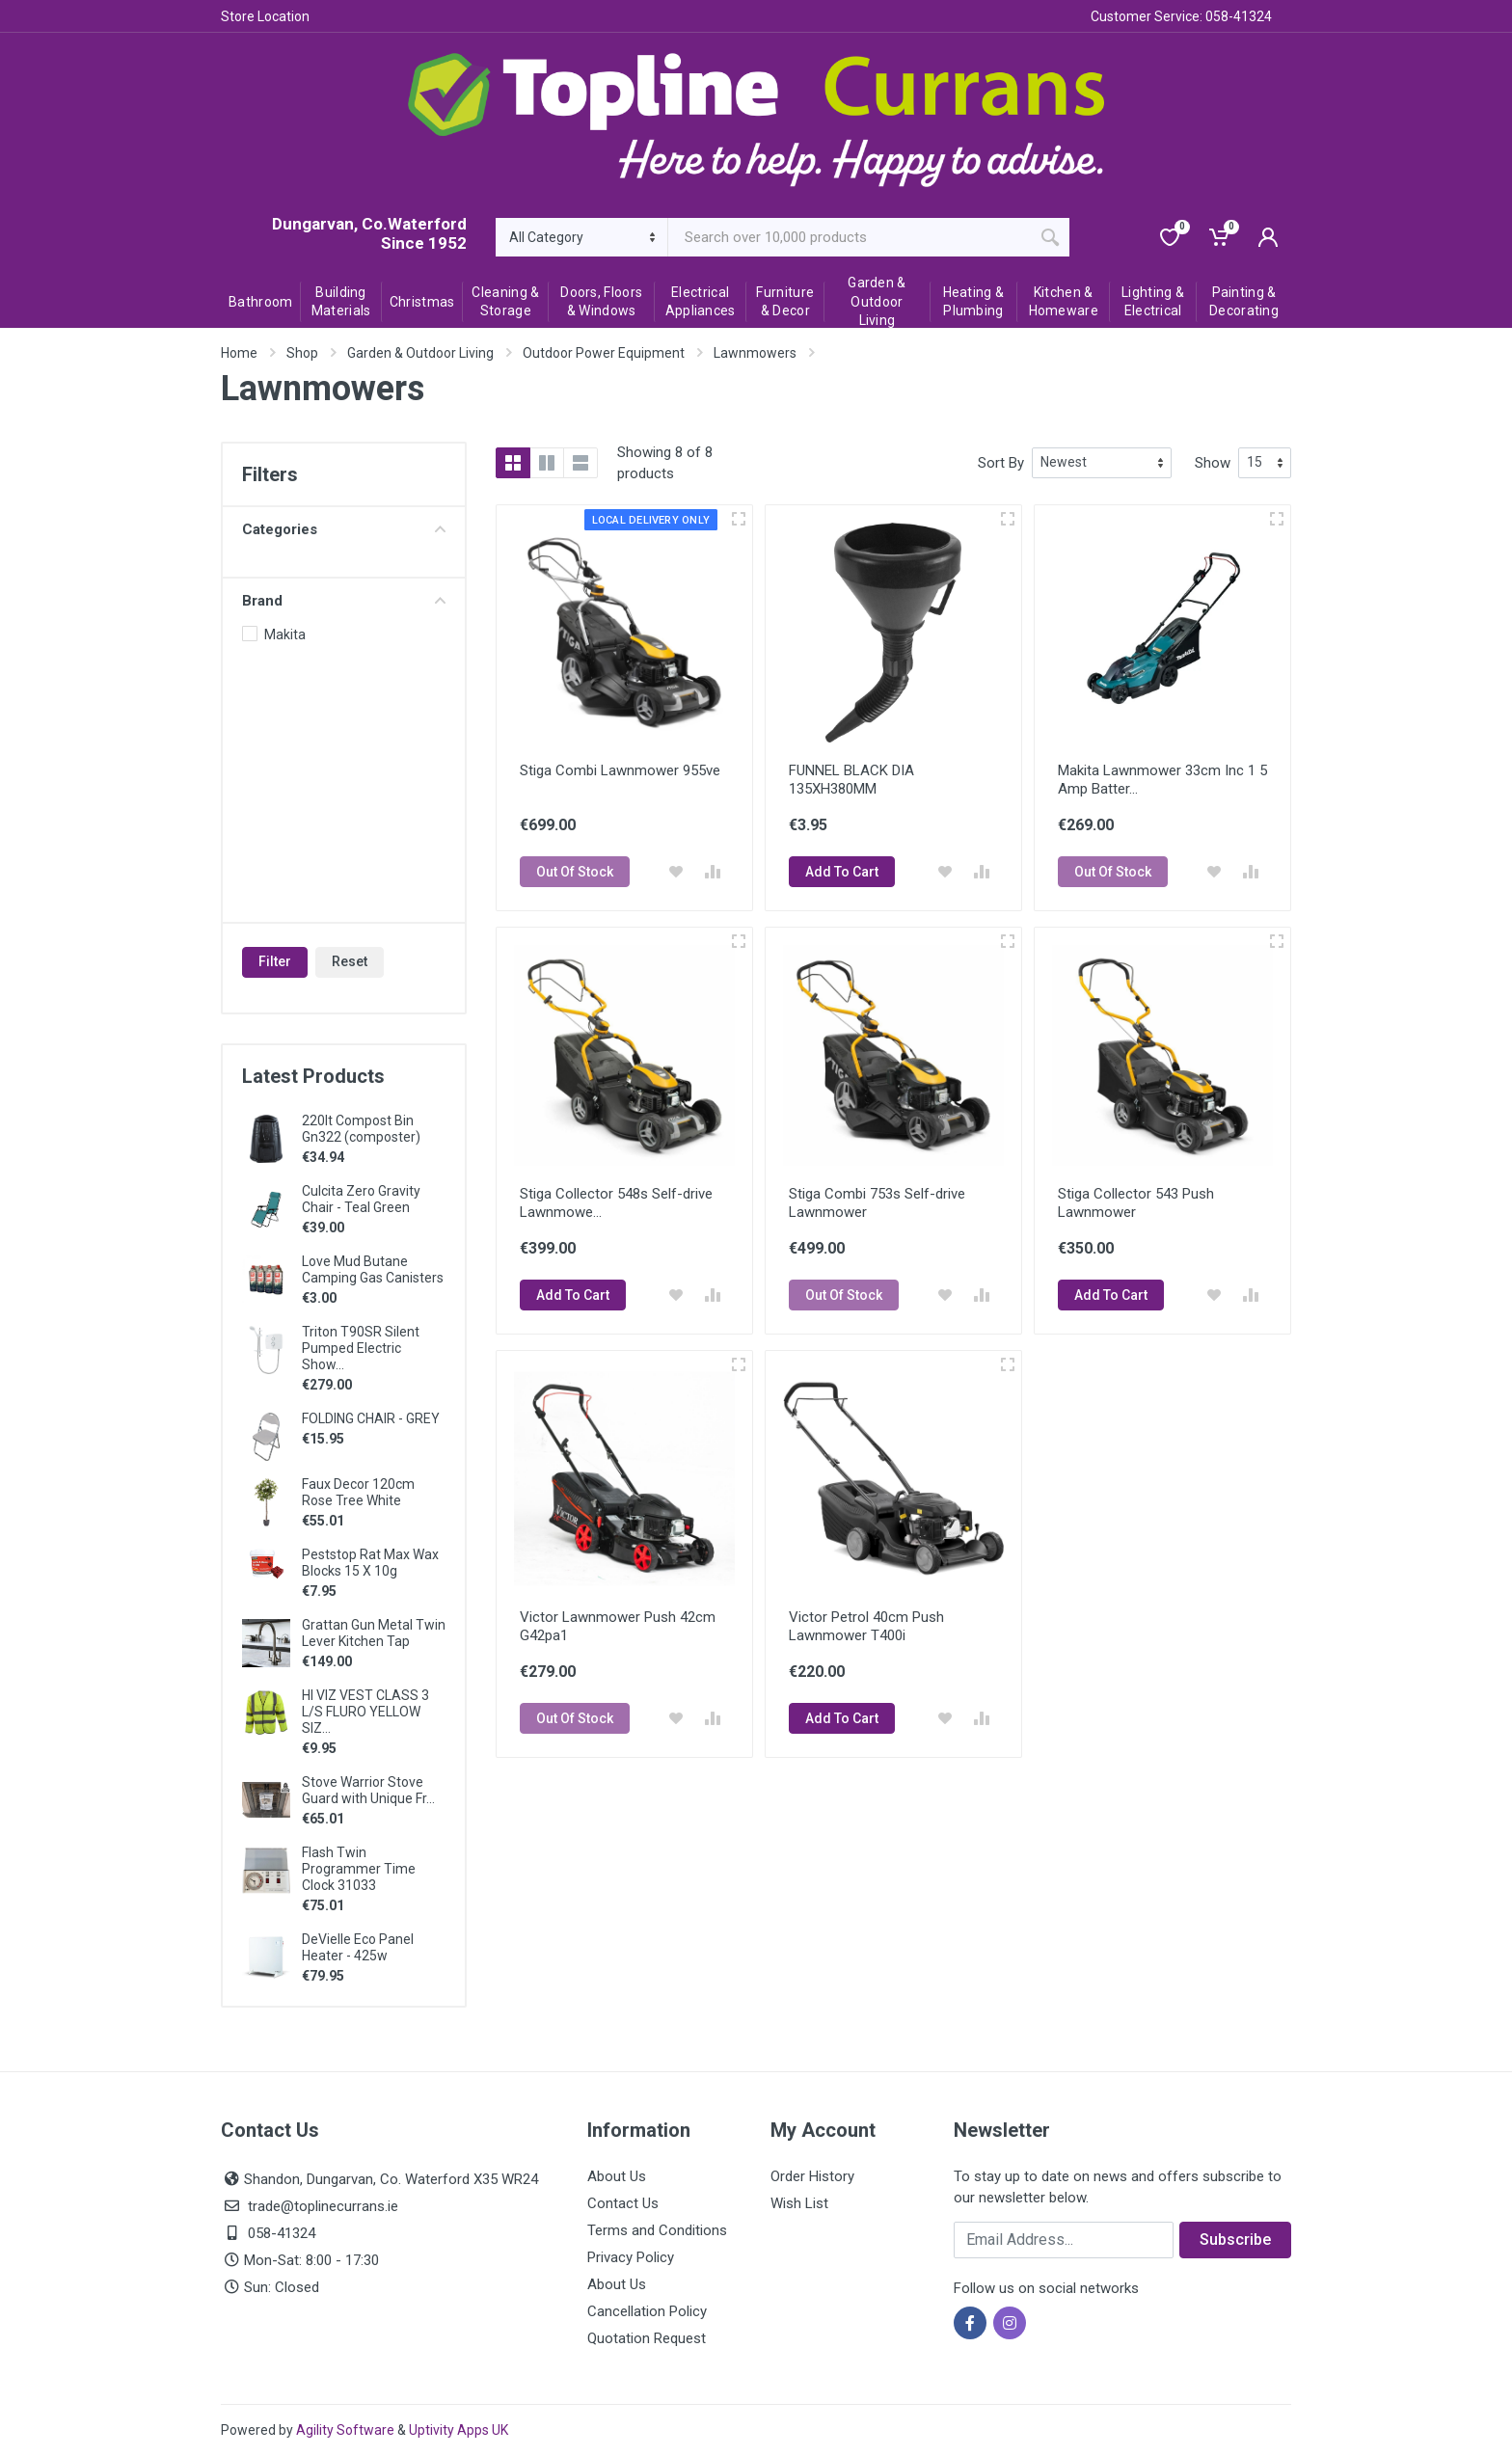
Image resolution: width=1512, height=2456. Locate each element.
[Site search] (850, 237)
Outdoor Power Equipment (604, 353)
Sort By (1001, 463)
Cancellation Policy (647, 2311)
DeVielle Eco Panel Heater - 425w (358, 1947)
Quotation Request (646, 2338)
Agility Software (345, 2430)
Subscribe (1235, 2239)
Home (239, 353)
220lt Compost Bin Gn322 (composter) (361, 1129)
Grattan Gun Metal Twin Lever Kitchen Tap (374, 1633)
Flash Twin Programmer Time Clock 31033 (359, 1869)
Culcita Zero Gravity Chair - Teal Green (361, 1199)
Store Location (265, 16)
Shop (302, 353)
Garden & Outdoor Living (420, 353)
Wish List (799, 2203)
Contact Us (623, 2203)
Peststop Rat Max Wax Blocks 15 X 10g (370, 1563)
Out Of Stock (574, 871)
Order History (812, 2176)
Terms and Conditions (657, 2230)
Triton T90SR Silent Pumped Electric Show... (360, 1348)
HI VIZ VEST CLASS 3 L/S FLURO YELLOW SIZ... (365, 1711)
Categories (344, 529)
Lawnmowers (755, 353)
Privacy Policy (630, 2257)
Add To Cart (841, 871)
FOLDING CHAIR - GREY (371, 1418)
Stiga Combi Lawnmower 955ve (620, 770)
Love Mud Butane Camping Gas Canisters (373, 1269)
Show (1212, 463)
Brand (344, 600)
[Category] (582, 237)
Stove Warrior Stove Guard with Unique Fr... (368, 1790)
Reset (349, 961)
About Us (616, 2176)
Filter (274, 961)
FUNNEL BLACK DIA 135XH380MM (851, 779)
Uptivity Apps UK (458, 2430)
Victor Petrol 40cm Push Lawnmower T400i (866, 1626)
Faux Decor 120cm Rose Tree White (358, 1492)
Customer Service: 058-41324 (1181, 16)
